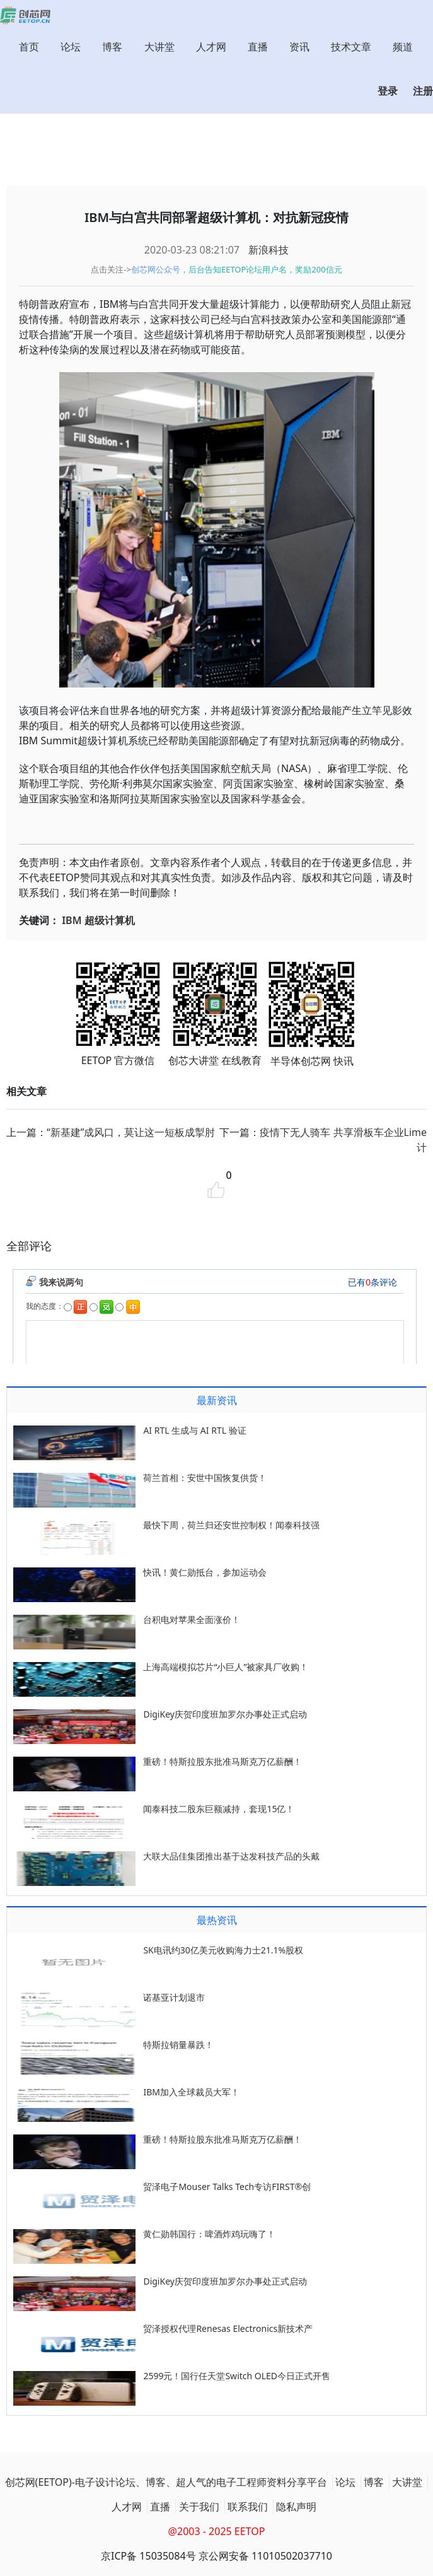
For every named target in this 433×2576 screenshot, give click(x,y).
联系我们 (248, 2507)
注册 (423, 91)
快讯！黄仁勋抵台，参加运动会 (205, 1572)
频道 (403, 47)
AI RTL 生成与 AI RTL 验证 (194, 1430)
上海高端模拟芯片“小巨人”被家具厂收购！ (225, 1667)
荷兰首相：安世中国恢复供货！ (205, 1478)
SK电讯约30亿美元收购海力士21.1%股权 (223, 1950)
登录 (388, 91)
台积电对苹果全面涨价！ (191, 1619)
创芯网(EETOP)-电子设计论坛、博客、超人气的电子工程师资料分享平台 (166, 2482)
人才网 (211, 47)
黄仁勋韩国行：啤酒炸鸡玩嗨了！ (209, 2234)
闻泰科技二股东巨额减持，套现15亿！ (218, 1809)
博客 (112, 47)
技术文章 (351, 47)
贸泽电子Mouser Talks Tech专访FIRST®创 (227, 2187)
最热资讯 (217, 1920)
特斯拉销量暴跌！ (178, 2045)
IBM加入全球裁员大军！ (191, 2092)
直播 (258, 47)
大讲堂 (159, 47)
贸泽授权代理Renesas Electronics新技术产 (228, 2328)
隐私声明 (296, 2507)
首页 (29, 47)
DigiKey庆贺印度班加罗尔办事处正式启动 (224, 1714)
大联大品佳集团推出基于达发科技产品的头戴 (231, 1856)
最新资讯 (217, 1400)
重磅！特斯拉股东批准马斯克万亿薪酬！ (222, 1761)
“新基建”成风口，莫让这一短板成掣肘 (131, 1132)
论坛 (71, 47)
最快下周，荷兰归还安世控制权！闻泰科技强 (231, 1525)
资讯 (299, 47)
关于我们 (199, 2507)
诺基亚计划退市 (174, 1997)
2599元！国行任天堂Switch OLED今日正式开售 (236, 2376)
